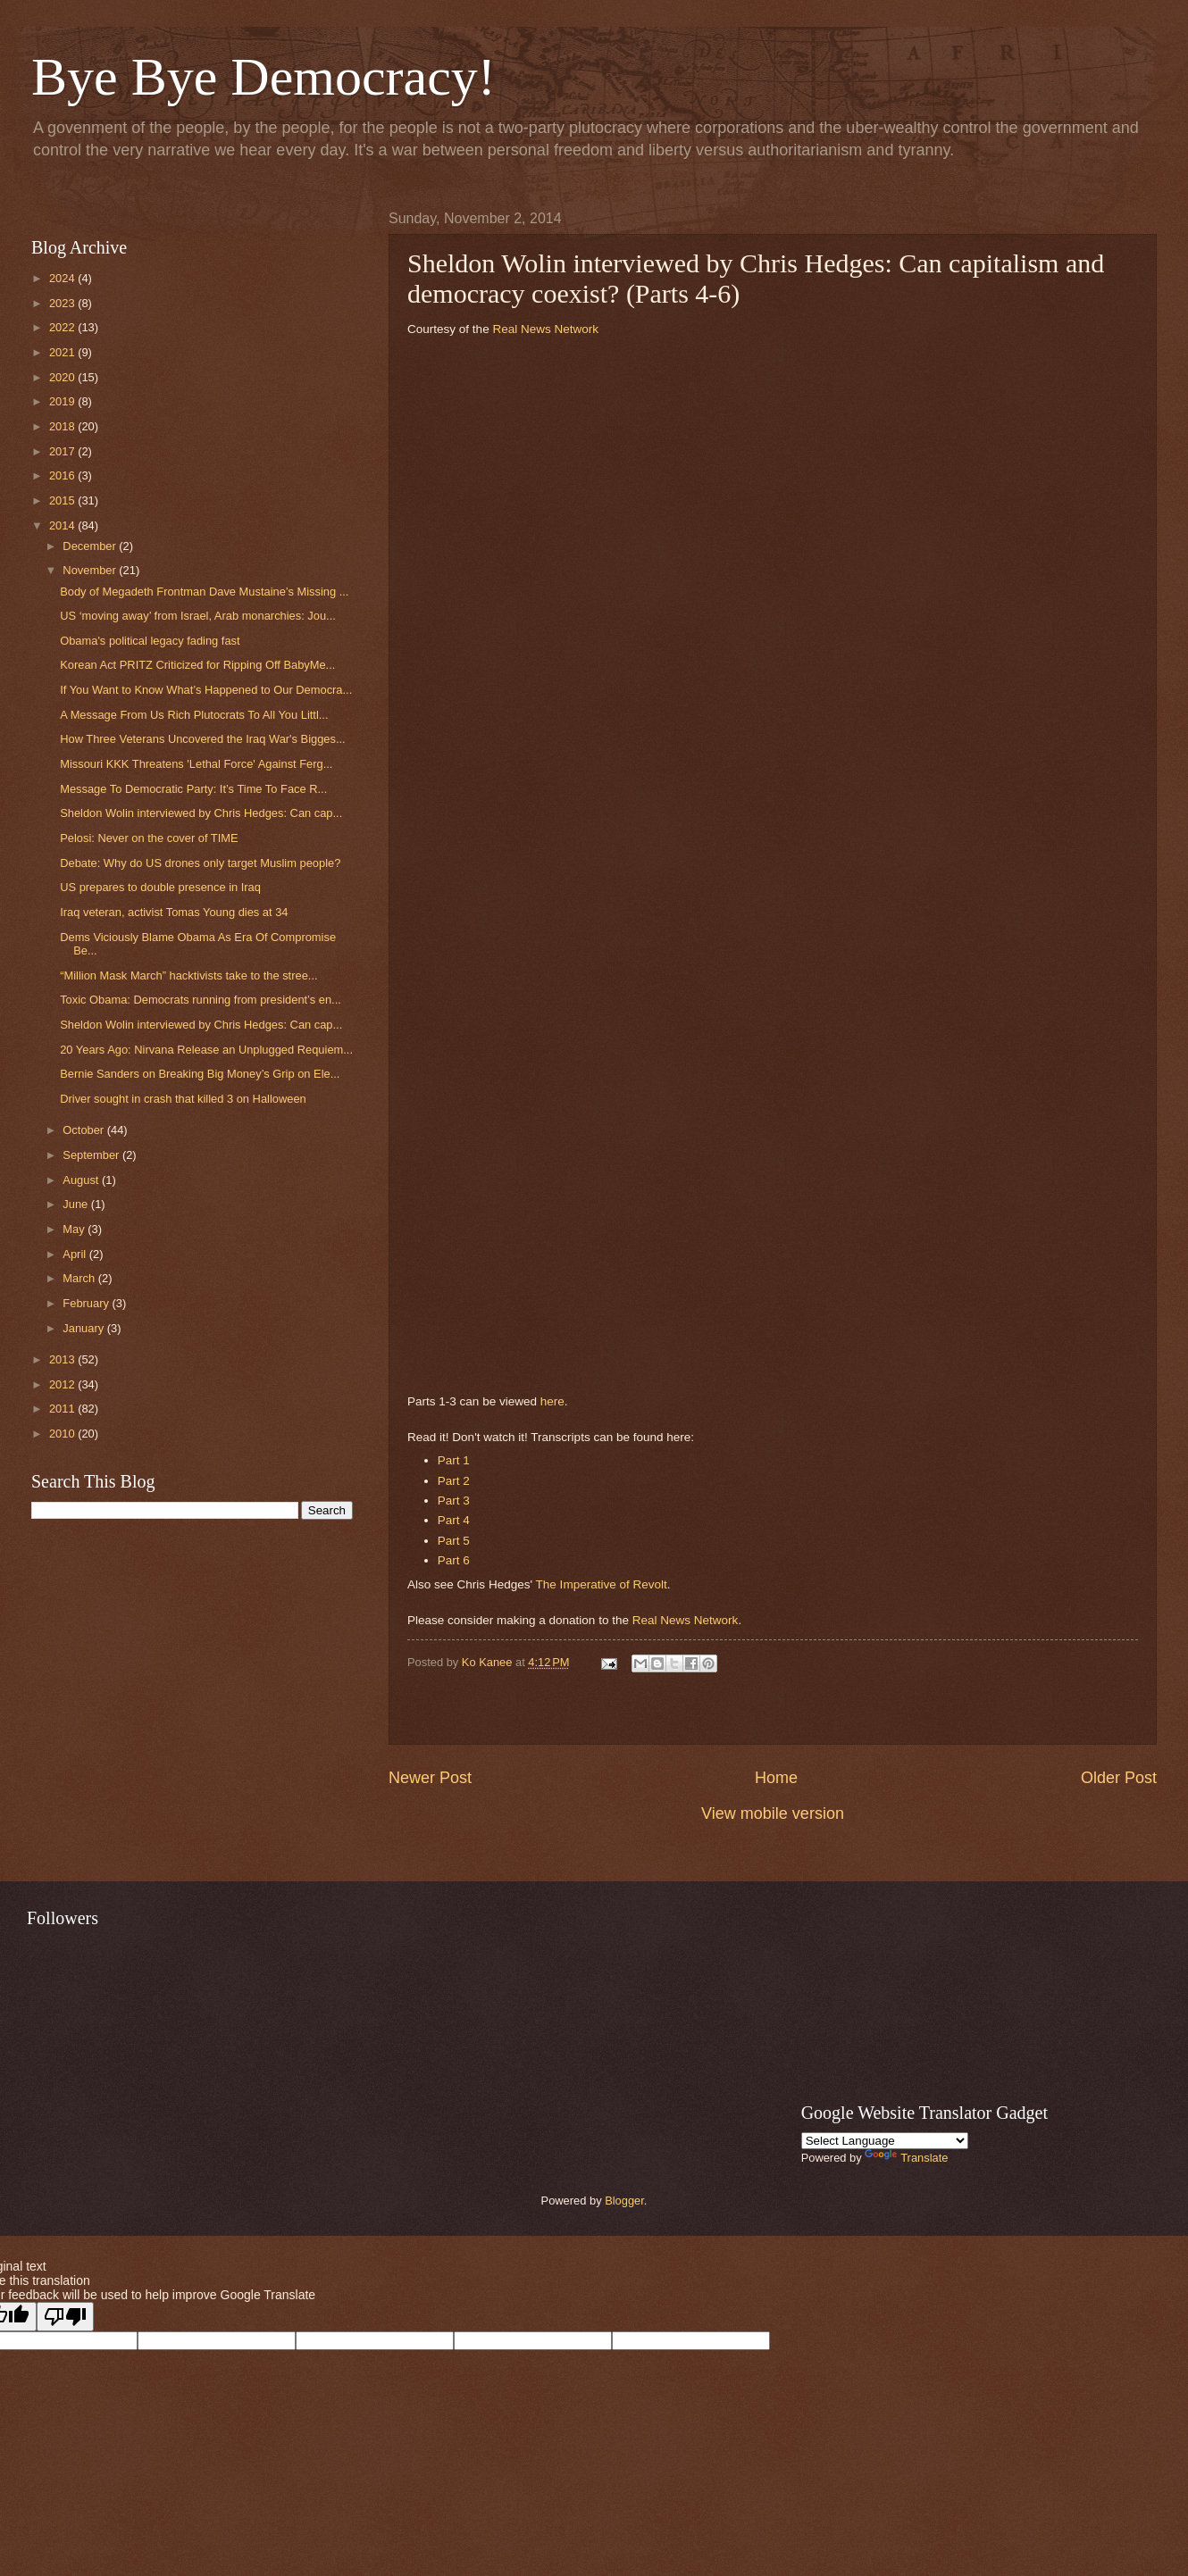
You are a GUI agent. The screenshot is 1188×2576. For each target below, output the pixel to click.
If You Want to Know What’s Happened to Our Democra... (206, 689)
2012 (63, 1384)
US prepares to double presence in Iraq (160, 887)
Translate (906, 2157)
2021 (63, 352)
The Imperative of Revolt (601, 1584)
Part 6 (454, 1560)
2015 (63, 500)
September (92, 1155)
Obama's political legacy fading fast (149, 640)
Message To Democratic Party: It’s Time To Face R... (193, 789)
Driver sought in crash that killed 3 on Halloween (183, 1098)
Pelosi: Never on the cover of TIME (149, 838)
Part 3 (454, 1500)
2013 (63, 1359)
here (552, 1401)
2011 (63, 1408)
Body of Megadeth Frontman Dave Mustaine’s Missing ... (204, 591)
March (80, 1278)
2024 (63, 278)
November (91, 570)
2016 (63, 475)
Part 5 (454, 1540)
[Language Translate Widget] (884, 2140)
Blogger (624, 2200)
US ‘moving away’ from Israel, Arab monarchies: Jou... (198, 615)
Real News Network (545, 329)
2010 (63, 1433)
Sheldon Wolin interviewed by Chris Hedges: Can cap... (201, 813)
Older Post (1119, 1778)
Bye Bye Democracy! (263, 76)
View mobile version (772, 1813)
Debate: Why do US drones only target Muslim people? (200, 863)
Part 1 (454, 1460)
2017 (63, 451)
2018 (63, 426)
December (91, 546)
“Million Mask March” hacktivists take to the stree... (188, 975)
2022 (63, 327)
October (84, 1130)
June (77, 1204)
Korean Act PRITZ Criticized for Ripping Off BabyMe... (197, 664)
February (87, 1303)
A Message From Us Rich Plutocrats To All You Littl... (194, 714)
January (84, 1328)
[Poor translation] (65, 2316)
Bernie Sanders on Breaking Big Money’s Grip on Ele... (199, 1073)
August (82, 1180)
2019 (63, 401)
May (75, 1229)
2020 (63, 377)
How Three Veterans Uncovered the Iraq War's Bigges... (202, 739)
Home (776, 1778)
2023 (63, 303)
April (75, 1254)
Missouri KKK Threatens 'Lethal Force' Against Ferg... (196, 764)
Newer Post (430, 1778)
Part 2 (454, 1481)
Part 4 (454, 1520)
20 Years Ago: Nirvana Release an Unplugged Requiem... (206, 1049)
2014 (63, 525)
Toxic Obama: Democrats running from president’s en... (200, 999)
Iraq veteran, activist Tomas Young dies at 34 (174, 912)
